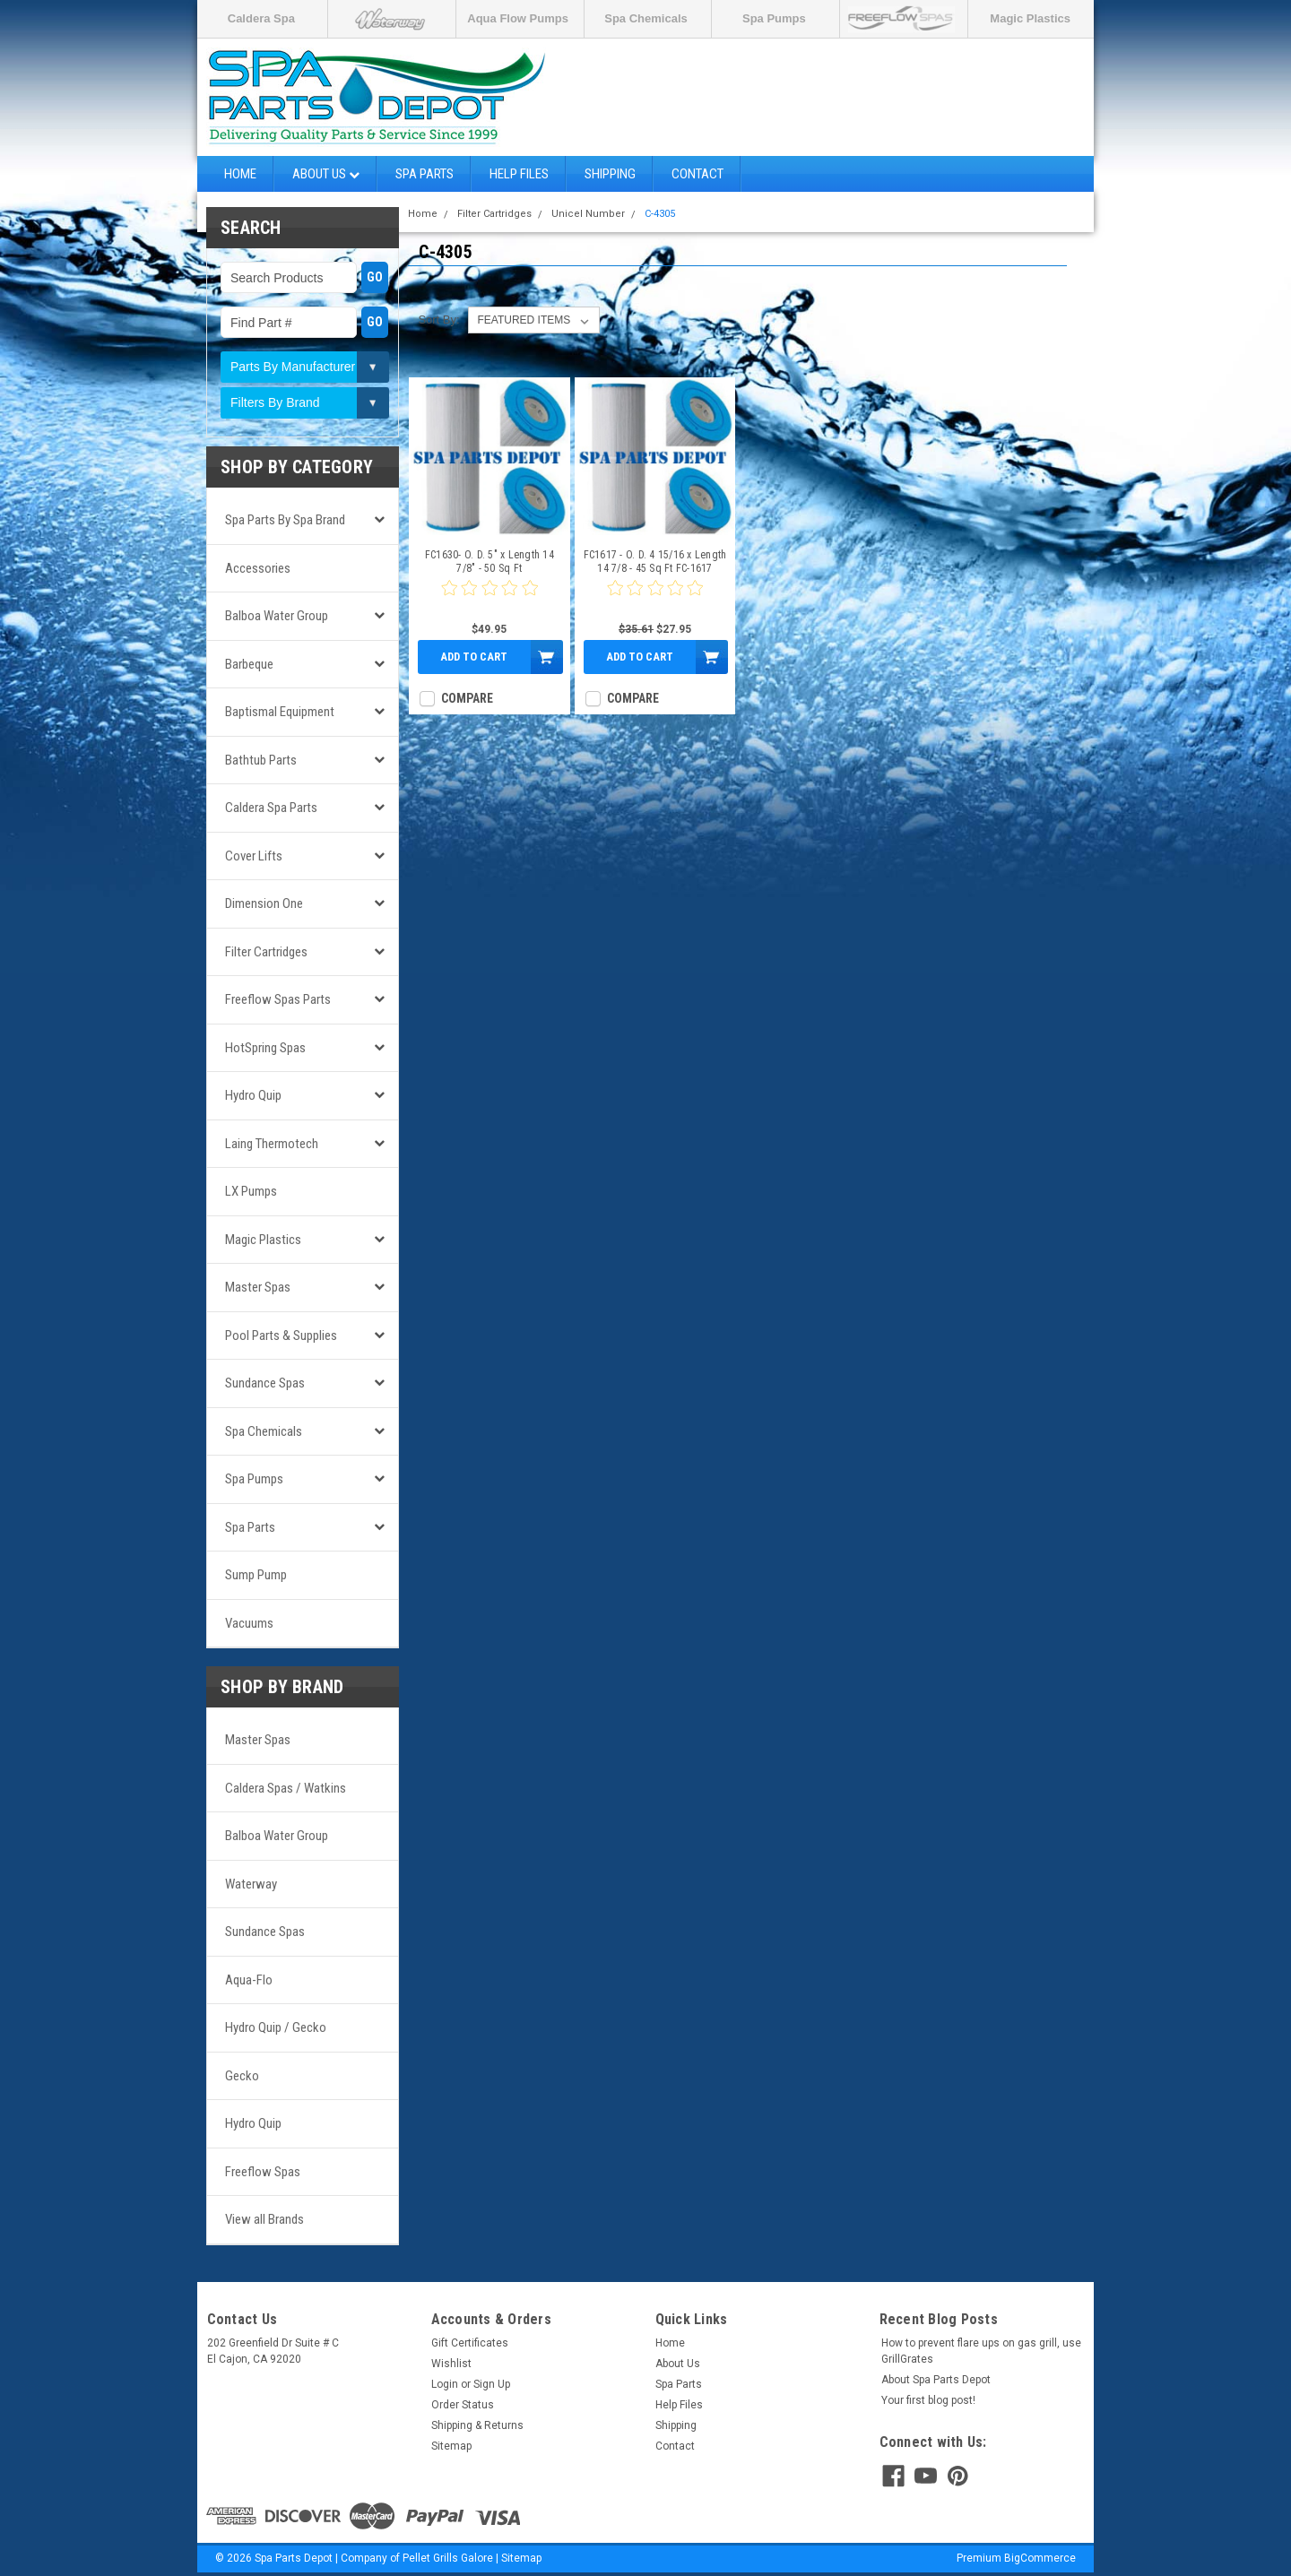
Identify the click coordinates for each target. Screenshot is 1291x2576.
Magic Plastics (1030, 18)
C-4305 (660, 214)
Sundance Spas (265, 1383)
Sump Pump (256, 1575)
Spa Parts (424, 174)
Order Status (462, 2405)
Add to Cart (473, 656)
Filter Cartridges (266, 952)
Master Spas (257, 1287)
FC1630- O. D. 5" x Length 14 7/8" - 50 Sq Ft (489, 562)
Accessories (257, 568)
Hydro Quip (253, 1095)
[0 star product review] (489, 598)
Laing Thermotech (271, 1144)
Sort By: (438, 319)
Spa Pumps (774, 18)
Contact (697, 174)
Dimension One (264, 903)
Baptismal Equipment (279, 712)
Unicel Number (588, 214)
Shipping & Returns (477, 2425)
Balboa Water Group (276, 616)
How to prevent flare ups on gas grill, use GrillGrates (981, 2351)
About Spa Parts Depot (936, 2379)
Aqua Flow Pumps (517, 18)
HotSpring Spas (265, 1048)
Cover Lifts (253, 856)
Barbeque (249, 664)
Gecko (242, 2076)
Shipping (610, 174)
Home (240, 174)
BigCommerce (1040, 2558)
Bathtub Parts (261, 760)
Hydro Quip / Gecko (275, 2027)
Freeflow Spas (262, 2172)
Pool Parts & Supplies (281, 1335)
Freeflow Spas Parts (278, 999)
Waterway (251, 1884)
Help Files (519, 174)
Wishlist (451, 2363)
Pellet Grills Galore (448, 2558)
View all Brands (264, 2219)
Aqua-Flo (249, 1980)
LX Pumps (251, 1191)
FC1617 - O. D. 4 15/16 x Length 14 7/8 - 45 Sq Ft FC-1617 (655, 562)
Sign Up (491, 2384)
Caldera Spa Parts (271, 808)
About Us (326, 174)
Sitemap (451, 2446)
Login (444, 2384)
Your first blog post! (928, 2400)
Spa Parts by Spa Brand (285, 520)
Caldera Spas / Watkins (285, 1788)
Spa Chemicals (646, 18)
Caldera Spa (261, 18)
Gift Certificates (469, 2343)
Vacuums (249, 1623)
